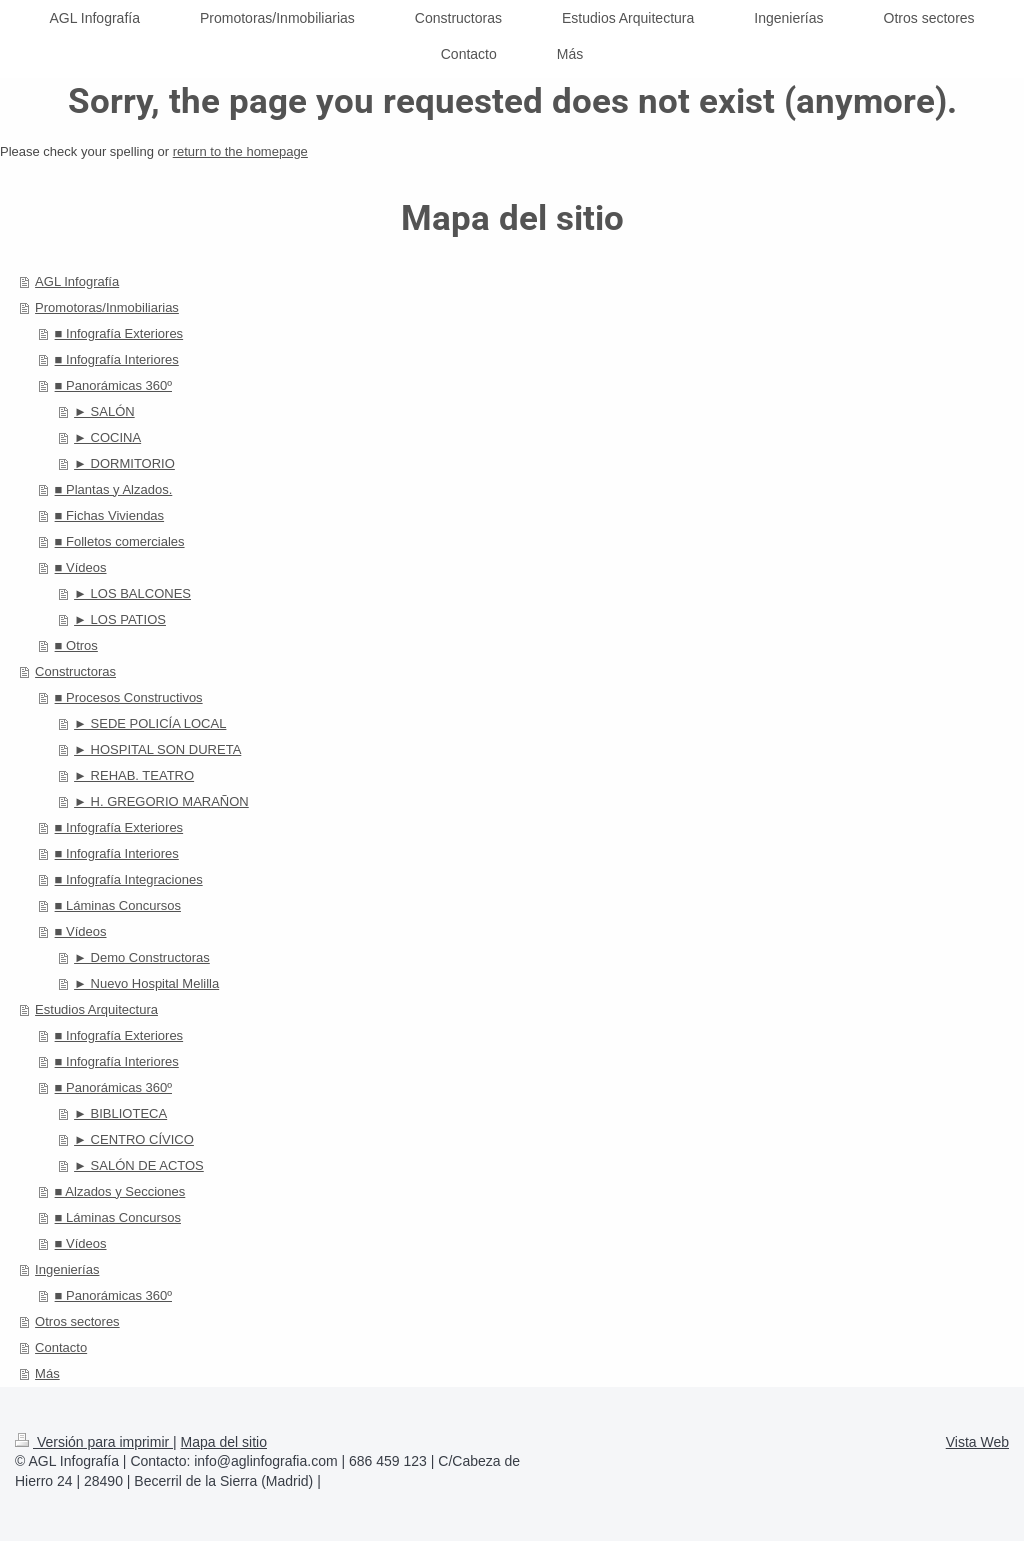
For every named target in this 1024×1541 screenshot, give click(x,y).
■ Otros (76, 645)
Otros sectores (77, 1321)
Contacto (61, 1347)
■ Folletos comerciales (120, 541)
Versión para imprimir (94, 1442)
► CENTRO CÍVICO (134, 1139)
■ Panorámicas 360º (113, 385)
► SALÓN (104, 411)
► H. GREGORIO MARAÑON (161, 801)
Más (47, 1373)
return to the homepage (240, 151)
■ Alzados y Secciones (120, 1191)
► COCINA (107, 437)
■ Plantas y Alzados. (114, 489)
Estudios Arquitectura (96, 1009)
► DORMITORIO (124, 463)
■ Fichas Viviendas (110, 515)
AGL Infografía (77, 281)
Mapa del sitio (224, 1442)
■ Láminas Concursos (118, 905)
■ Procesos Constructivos (129, 697)
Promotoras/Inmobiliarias (107, 307)
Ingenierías (67, 1269)
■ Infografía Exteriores (119, 333)
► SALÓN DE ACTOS (139, 1165)
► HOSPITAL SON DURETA (157, 749)
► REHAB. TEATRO (134, 775)
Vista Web (977, 1442)
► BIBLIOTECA (120, 1113)
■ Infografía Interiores (117, 359)
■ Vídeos (81, 567)
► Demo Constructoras (142, 957)
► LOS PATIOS (120, 619)
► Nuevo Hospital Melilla (146, 983)
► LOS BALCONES (132, 593)
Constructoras (75, 671)
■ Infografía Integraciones (129, 879)
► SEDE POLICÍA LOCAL (150, 723)
